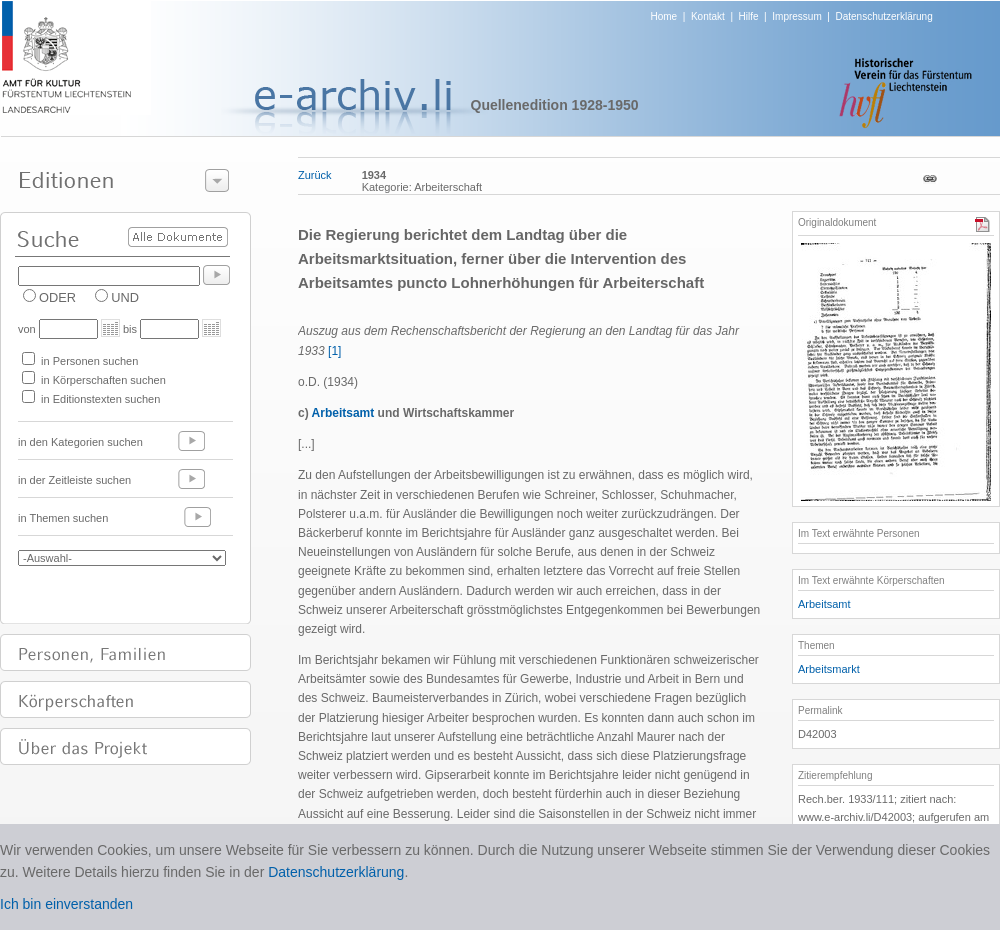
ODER (57, 297)
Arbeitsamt (824, 604)
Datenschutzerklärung (883, 16)
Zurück (315, 175)
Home (664, 16)
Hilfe (749, 16)
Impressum (796, 16)
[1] (334, 351)
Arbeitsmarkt (829, 669)
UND (125, 297)
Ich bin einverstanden (66, 904)
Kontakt (708, 16)
